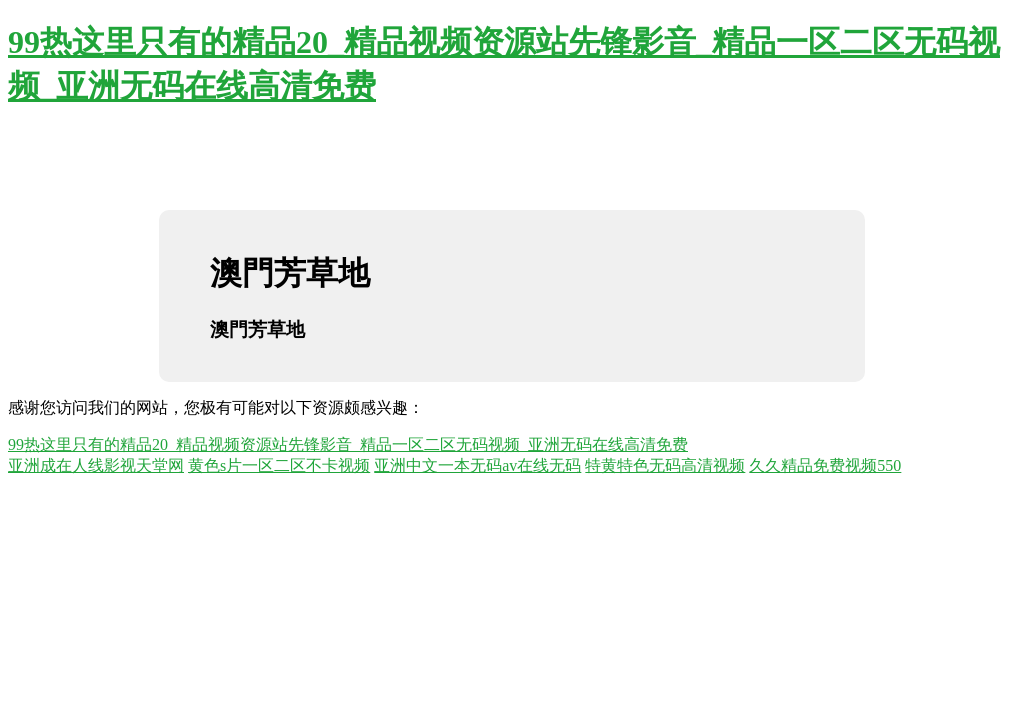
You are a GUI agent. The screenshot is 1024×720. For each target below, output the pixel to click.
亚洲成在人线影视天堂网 (96, 465)
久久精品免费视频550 (825, 465)
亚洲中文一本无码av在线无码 (477, 465)
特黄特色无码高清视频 (665, 465)
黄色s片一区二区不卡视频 (279, 465)
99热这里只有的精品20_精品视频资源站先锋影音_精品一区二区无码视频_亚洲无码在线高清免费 (348, 444)
